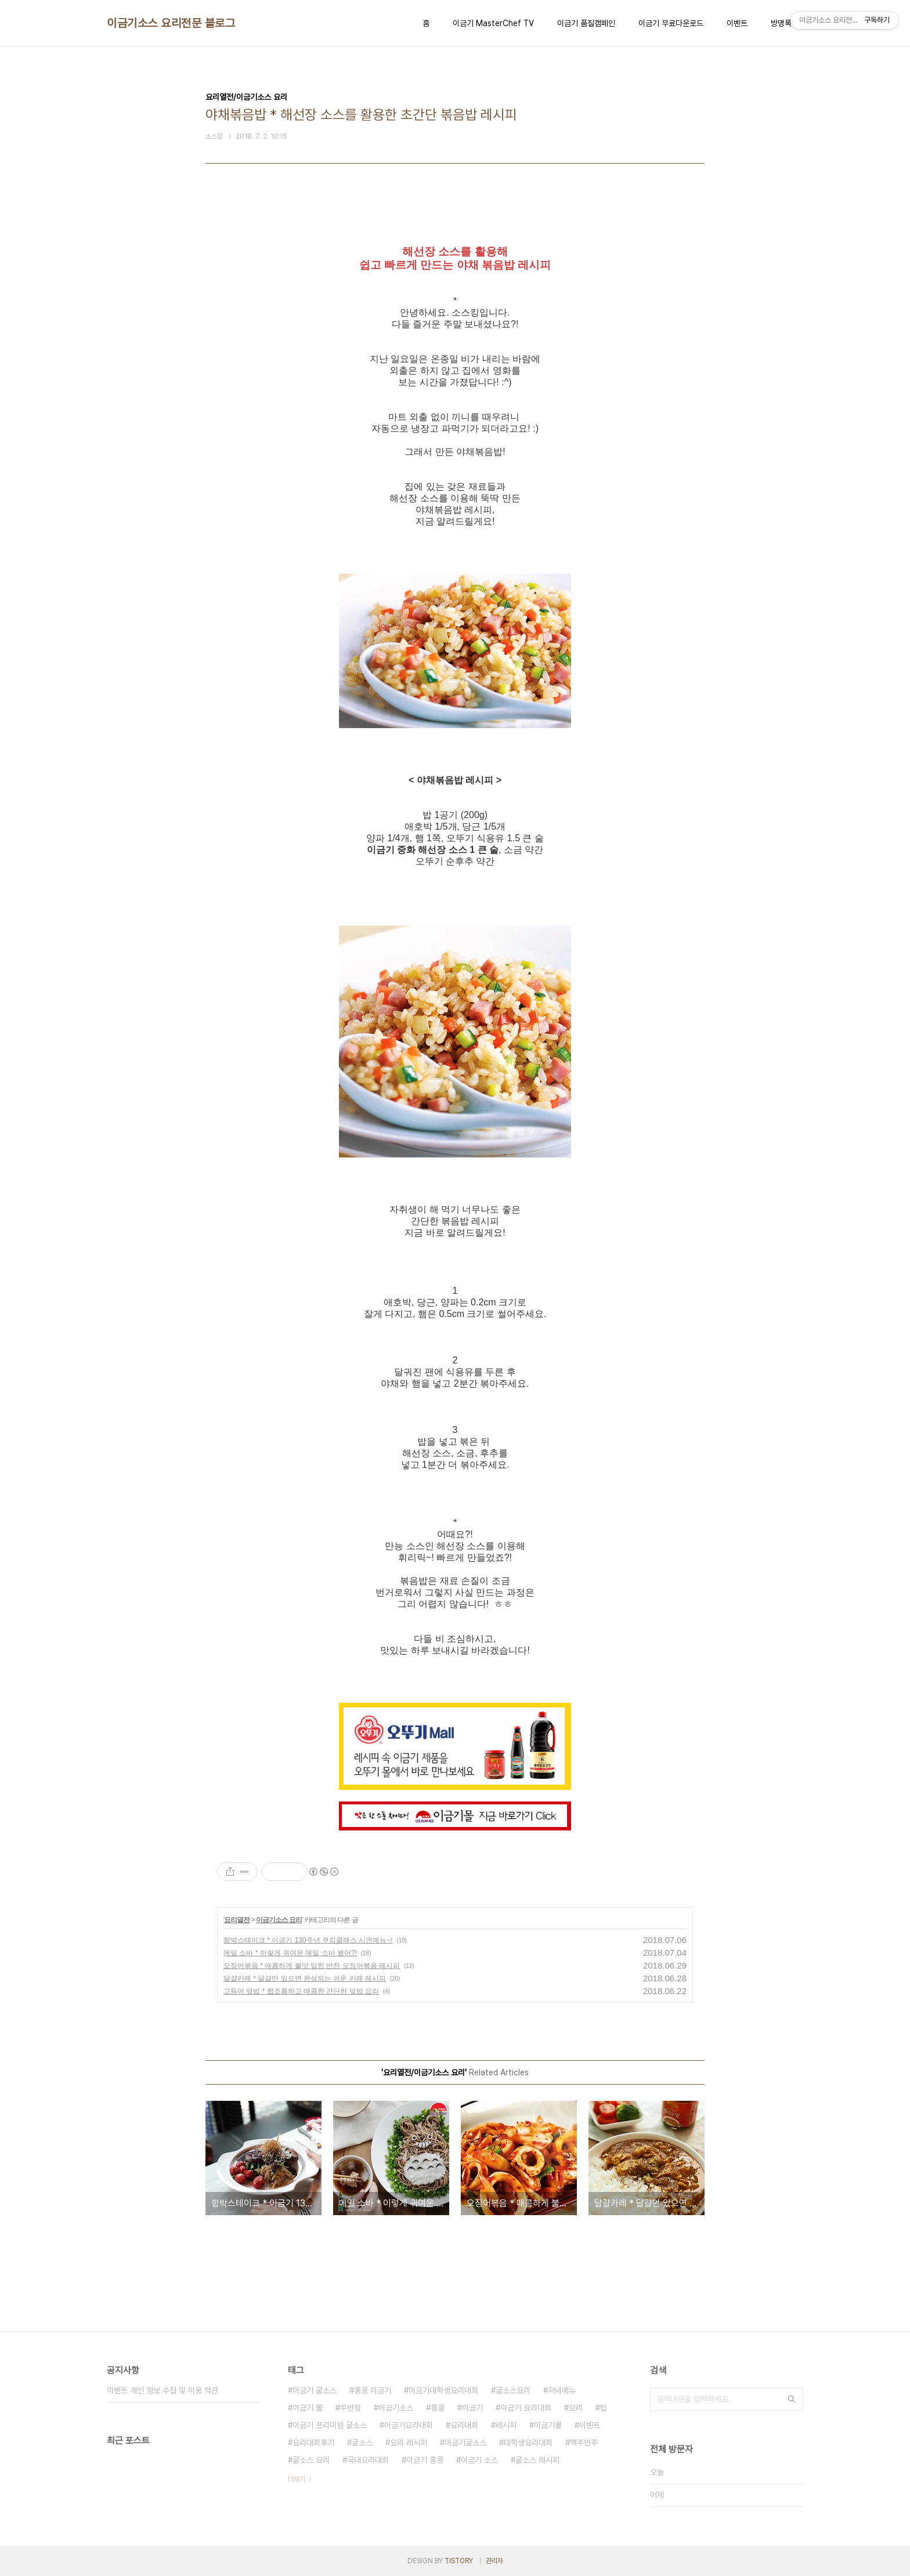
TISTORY (459, 2561)
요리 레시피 (408, 2442)
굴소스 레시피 (537, 2460)
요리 (576, 2407)
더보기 (296, 2479)
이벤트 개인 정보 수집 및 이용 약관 (162, 2390)
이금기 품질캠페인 (586, 23)
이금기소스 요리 (279, 1920)
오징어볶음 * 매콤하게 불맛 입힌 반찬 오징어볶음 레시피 (311, 1966)
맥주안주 (584, 2442)
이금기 (472, 2407)
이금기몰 (548, 2425)
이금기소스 (395, 2407)
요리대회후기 (313, 2442)
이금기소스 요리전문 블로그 (171, 23)
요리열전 (237, 1920)
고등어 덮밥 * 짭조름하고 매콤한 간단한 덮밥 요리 (301, 1991)
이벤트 (737, 23)
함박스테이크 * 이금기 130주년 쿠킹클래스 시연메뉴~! (308, 1940)
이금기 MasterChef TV (493, 23)
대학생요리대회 (528, 2442)
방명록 (781, 23)
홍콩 (438, 2407)
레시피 (506, 2425)
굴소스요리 (513, 2390)
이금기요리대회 (408, 2425)
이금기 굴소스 (314, 2390)
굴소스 (362, 2442)
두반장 (350, 2407)
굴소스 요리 (311, 2460)
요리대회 (464, 2425)
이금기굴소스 (465, 2442)
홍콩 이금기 (372, 2390)
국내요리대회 (368, 2460)
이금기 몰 (307, 2407)
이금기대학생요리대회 (443, 2390)
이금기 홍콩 (424, 2460)
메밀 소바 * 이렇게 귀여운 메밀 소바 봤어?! (290, 1953)
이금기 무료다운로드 (670, 23)
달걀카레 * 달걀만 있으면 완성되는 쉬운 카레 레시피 (304, 1978)
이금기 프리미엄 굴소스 (329, 2425)
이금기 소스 (479, 2460)
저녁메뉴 (562, 2390)
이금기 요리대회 (525, 2407)
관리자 (494, 2561)
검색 (792, 2399)
